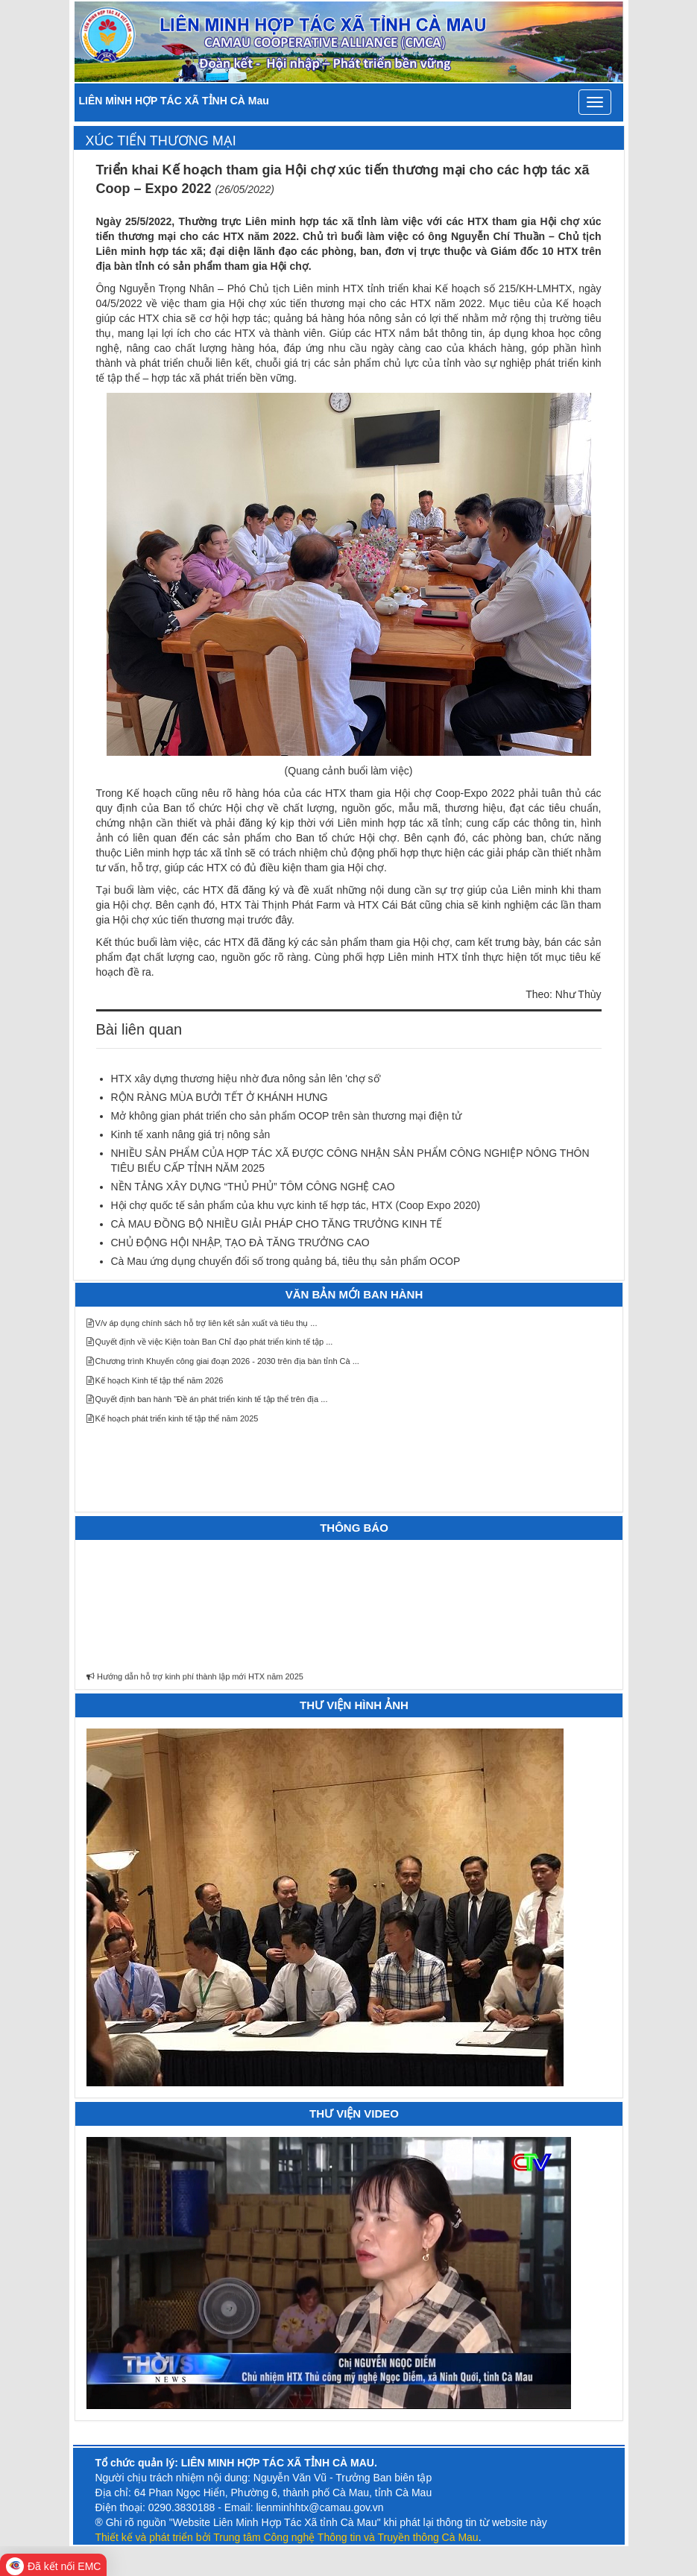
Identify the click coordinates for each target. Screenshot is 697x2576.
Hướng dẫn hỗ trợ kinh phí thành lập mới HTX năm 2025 (194, 1681)
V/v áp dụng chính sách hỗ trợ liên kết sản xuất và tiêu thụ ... (202, 1323)
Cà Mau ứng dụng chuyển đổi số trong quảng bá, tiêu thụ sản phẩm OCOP (286, 1261)
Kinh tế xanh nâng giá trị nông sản (191, 1134)
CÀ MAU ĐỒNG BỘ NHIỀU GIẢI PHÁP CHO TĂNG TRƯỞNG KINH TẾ (276, 1224)
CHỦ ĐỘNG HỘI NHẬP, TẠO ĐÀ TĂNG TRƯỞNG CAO (240, 1242)
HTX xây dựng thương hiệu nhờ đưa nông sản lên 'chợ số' (246, 1079)
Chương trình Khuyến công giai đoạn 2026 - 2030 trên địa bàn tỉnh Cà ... (222, 1361)
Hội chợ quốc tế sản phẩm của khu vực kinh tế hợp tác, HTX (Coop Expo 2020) (296, 1205)
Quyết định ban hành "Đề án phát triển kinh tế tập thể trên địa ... (207, 1399)
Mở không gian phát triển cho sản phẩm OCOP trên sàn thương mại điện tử (286, 1116)
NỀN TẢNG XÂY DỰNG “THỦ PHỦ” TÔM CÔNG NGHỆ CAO (253, 1187)
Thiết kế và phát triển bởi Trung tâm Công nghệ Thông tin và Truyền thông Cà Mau (287, 2537)
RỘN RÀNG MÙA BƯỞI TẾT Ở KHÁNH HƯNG (219, 1097)
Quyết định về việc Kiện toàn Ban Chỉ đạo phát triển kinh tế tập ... (209, 1341)
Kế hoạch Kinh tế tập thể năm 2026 (155, 1380)
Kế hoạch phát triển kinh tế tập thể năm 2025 (172, 1418)
